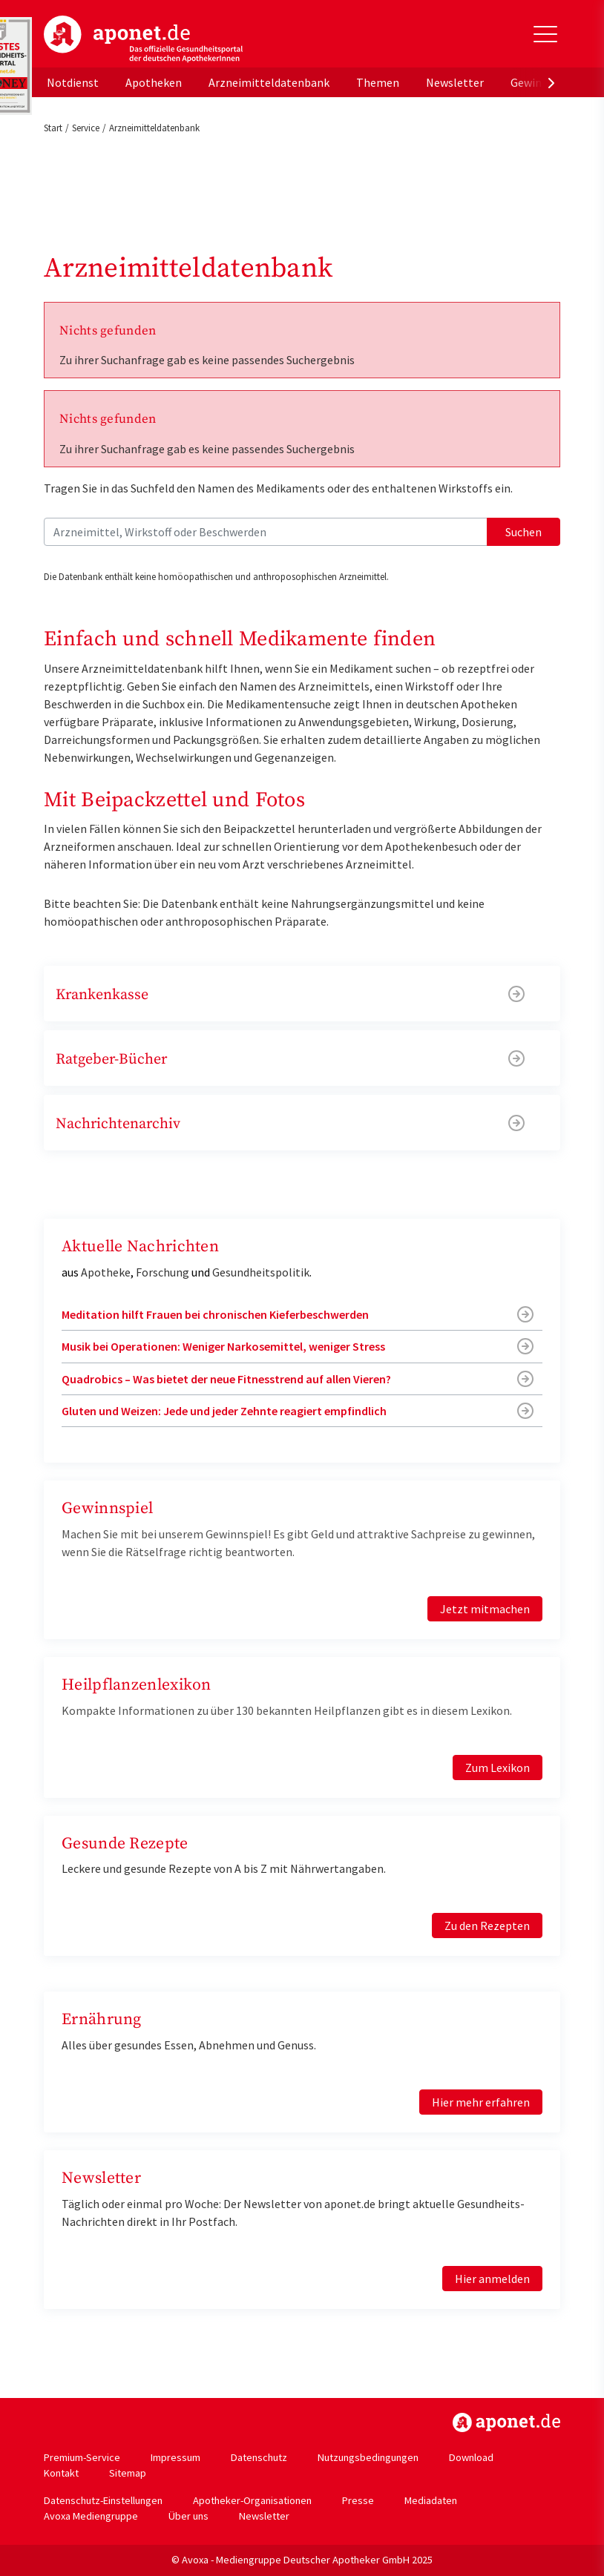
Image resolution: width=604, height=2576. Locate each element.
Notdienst (73, 82)
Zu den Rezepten (487, 1925)
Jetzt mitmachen (485, 1608)
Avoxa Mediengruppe (91, 2516)
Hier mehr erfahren (481, 2102)
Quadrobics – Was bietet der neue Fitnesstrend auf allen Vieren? (226, 1378)
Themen (377, 82)
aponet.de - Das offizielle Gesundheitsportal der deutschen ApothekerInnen (143, 39)
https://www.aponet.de (506, 2422)
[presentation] (551, 82)
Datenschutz (259, 2457)
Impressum (175, 2457)
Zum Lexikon (497, 1767)
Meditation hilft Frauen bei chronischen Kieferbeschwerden (215, 1314)
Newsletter (455, 82)
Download (471, 2457)
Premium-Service (82, 2457)
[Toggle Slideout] (545, 34)
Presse (358, 2500)
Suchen (523, 531)
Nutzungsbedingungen (368, 2457)
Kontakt (61, 2473)
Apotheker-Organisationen (252, 2500)
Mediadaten (430, 2500)
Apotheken (153, 82)
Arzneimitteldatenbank (269, 82)
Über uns (188, 2516)
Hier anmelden (492, 2278)
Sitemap (127, 2473)
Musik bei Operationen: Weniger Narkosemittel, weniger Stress (223, 1346)
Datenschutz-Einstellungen (103, 2500)
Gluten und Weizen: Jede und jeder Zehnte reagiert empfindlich (224, 1410)
